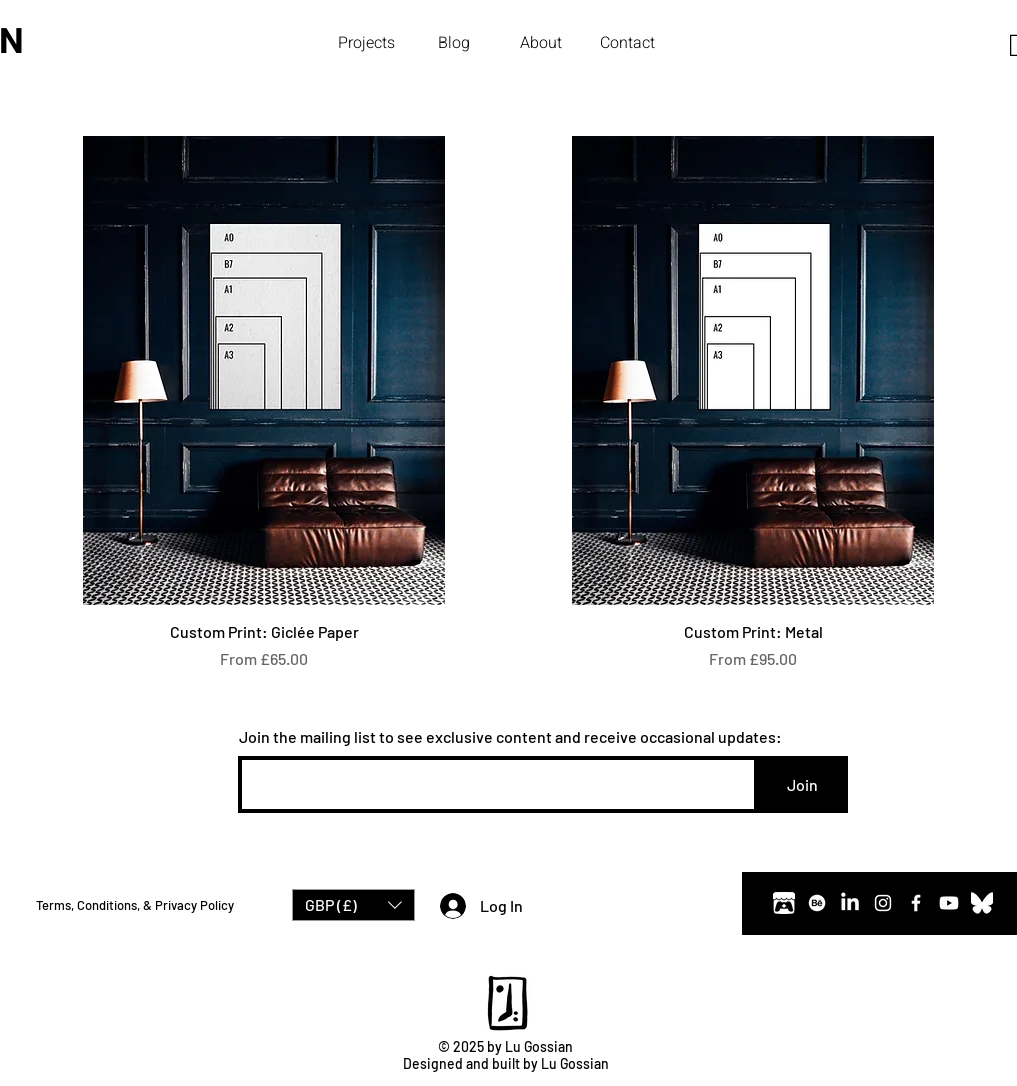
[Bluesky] (982, 903)
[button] (366, 43)
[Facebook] (916, 903)
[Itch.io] (784, 903)
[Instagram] (883, 903)
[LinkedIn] (850, 903)
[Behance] (817, 903)
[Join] (803, 784)
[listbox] (353, 905)
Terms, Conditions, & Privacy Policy (135, 905)
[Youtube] (949, 903)
